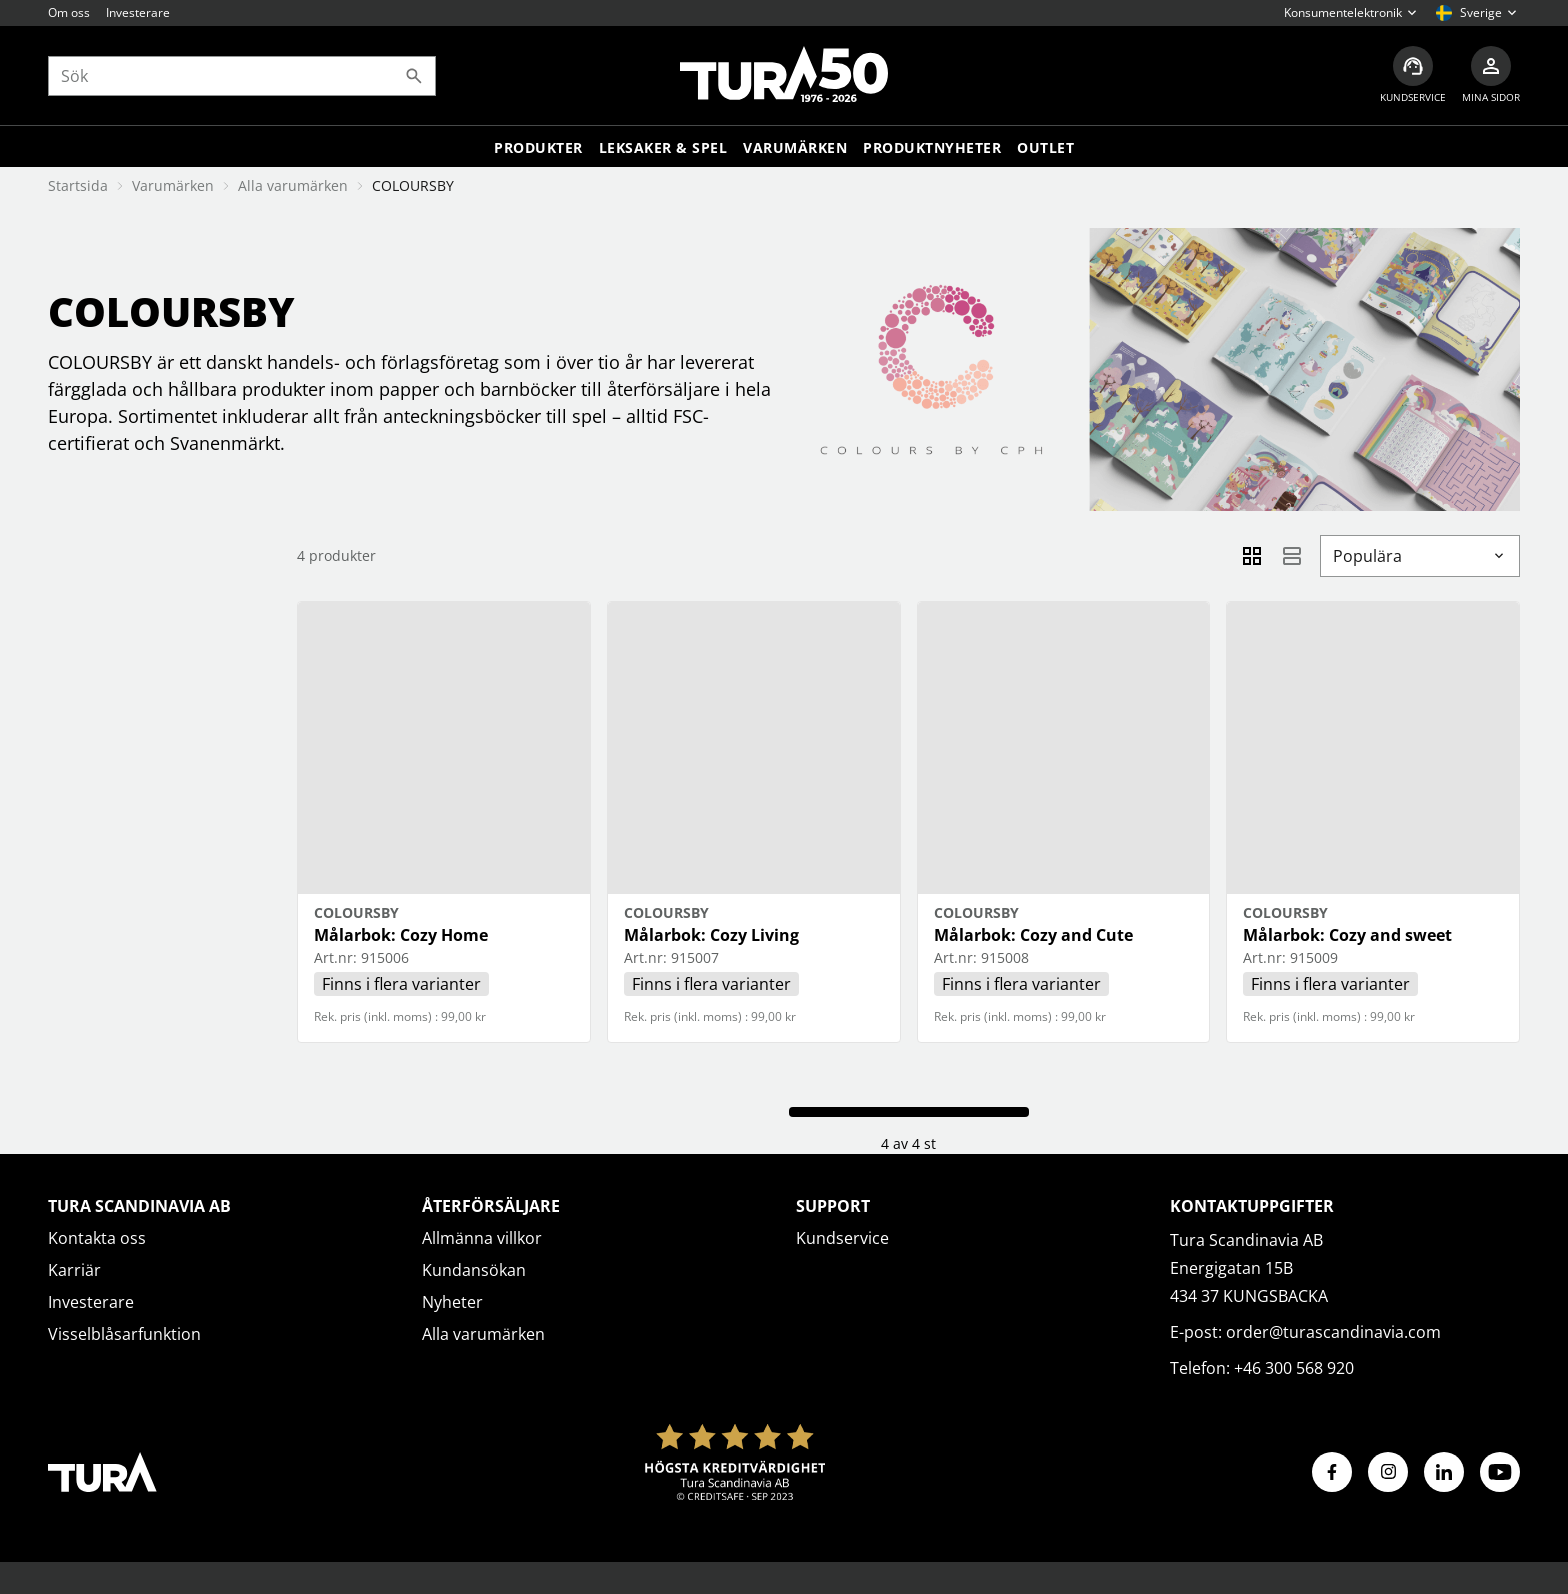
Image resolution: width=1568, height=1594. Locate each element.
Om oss (69, 12)
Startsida (78, 185)
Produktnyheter (932, 147)
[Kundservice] (1413, 75)
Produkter (538, 147)
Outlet (1045, 147)
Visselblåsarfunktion (124, 1334)
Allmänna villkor (482, 1238)
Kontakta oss (97, 1238)
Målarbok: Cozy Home (401, 935)
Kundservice (842, 1238)
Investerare (138, 12)
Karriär (74, 1270)
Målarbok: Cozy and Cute (1033, 935)
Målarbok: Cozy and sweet (1347, 935)
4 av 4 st (908, 1143)
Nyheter (452, 1302)
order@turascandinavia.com (1333, 1332)
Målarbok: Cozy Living (711, 935)
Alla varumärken (293, 185)
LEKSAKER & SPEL (663, 147)
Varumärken (795, 147)
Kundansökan (474, 1270)
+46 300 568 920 (1294, 1368)
